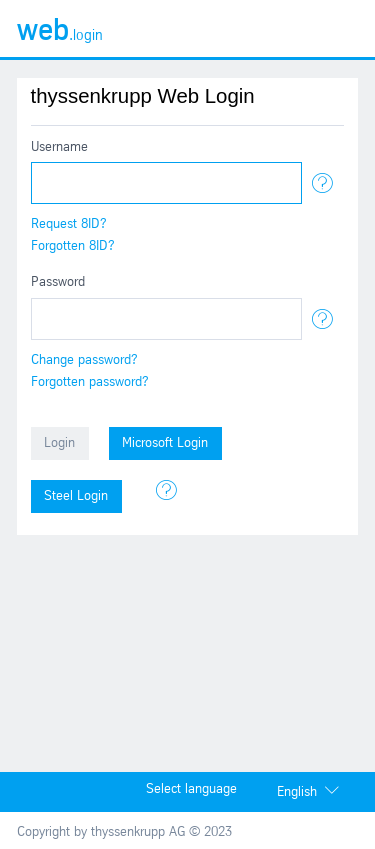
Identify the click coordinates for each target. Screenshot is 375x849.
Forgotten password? (90, 382)
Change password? (84, 360)
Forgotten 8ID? (73, 246)
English (297, 792)
